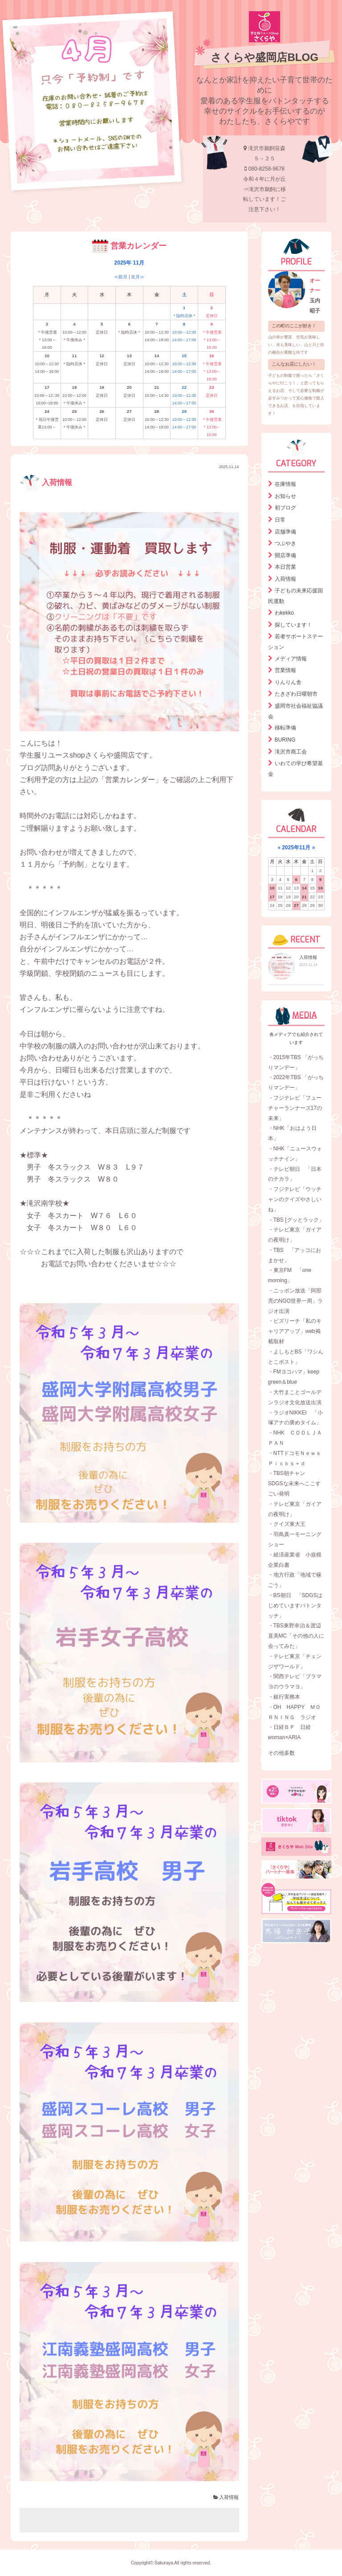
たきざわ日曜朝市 (296, 694)
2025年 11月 (129, 263)
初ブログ (285, 508)
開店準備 (285, 555)
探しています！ (293, 625)
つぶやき (285, 543)
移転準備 (285, 728)
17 (272, 896)
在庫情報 (285, 484)
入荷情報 (46, 482)
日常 (280, 520)
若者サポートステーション (295, 641)
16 (320, 887)
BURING (285, 740)
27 (296, 905)
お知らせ (285, 496)
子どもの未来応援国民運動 (295, 595)
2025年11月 (296, 847)
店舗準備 (285, 532)
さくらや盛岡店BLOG (264, 57)
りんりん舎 (288, 682)
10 (272, 887)
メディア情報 (291, 659)
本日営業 (285, 567)
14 (304, 887)
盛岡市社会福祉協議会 (295, 711)
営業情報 (285, 670)
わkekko (284, 613)
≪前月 (120, 276)
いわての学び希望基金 (295, 768)
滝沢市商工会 (291, 752)
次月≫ (137, 276)
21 (304, 896)
